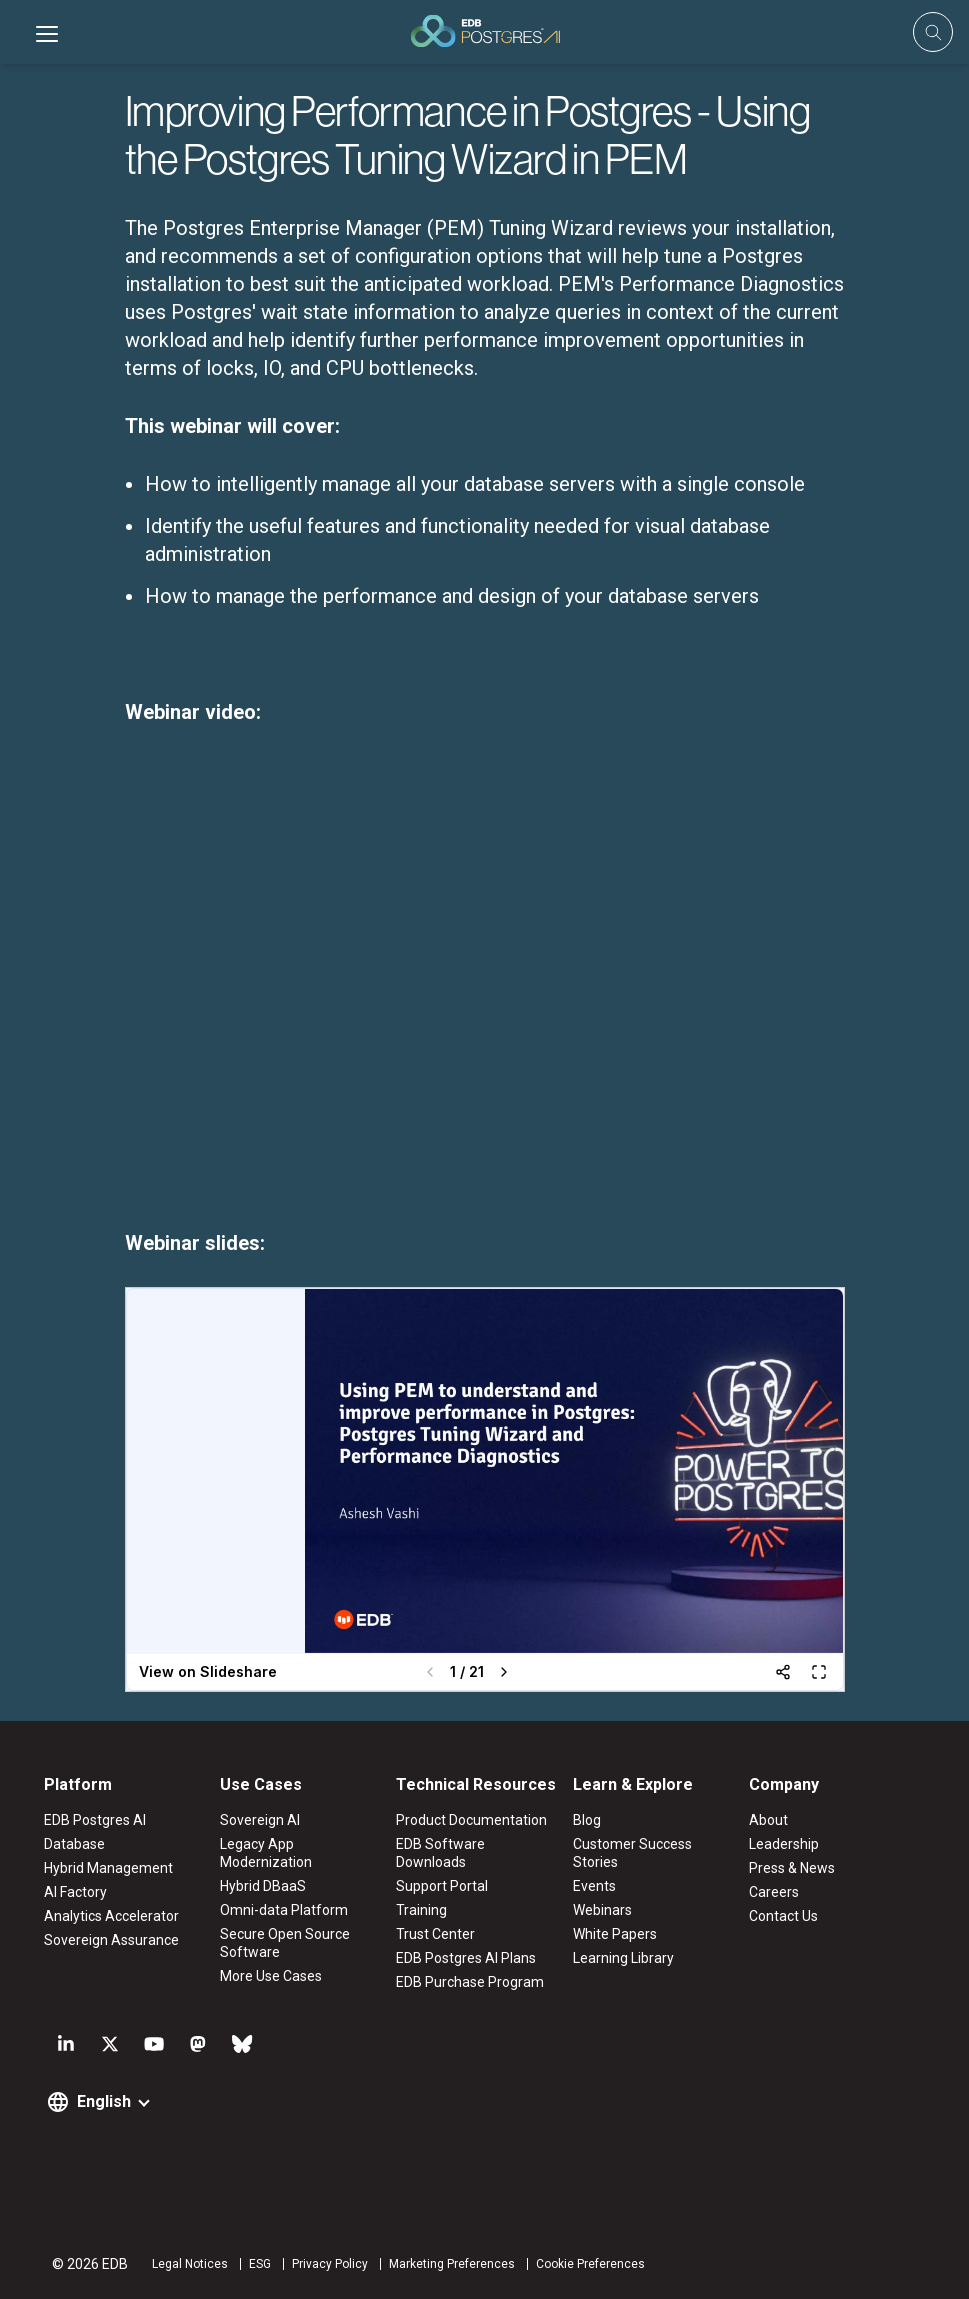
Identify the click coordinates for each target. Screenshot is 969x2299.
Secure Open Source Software (285, 1943)
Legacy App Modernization (266, 1853)
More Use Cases (271, 1976)
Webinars (602, 1910)
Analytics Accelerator (111, 1916)
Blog (587, 1820)
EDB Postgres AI (95, 1820)
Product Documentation (471, 1820)
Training (421, 1910)
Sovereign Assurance (111, 1940)
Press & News (792, 1868)
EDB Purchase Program (470, 1982)
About (768, 1820)
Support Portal (442, 1886)
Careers (774, 1892)
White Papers (615, 1934)
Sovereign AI (260, 1820)
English (104, 2101)
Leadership (784, 1844)
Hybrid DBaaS (263, 1886)
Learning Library (623, 1958)
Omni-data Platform (284, 1910)
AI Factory (75, 1892)
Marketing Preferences (452, 2264)
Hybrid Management (108, 1868)
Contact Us (783, 1916)
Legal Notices (190, 2264)
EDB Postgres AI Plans (466, 1958)
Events (594, 1886)
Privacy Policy (330, 2264)
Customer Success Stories (632, 1853)
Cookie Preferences (590, 2264)
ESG (260, 2264)
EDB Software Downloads (440, 1853)
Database (74, 1844)
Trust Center (435, 1934)
